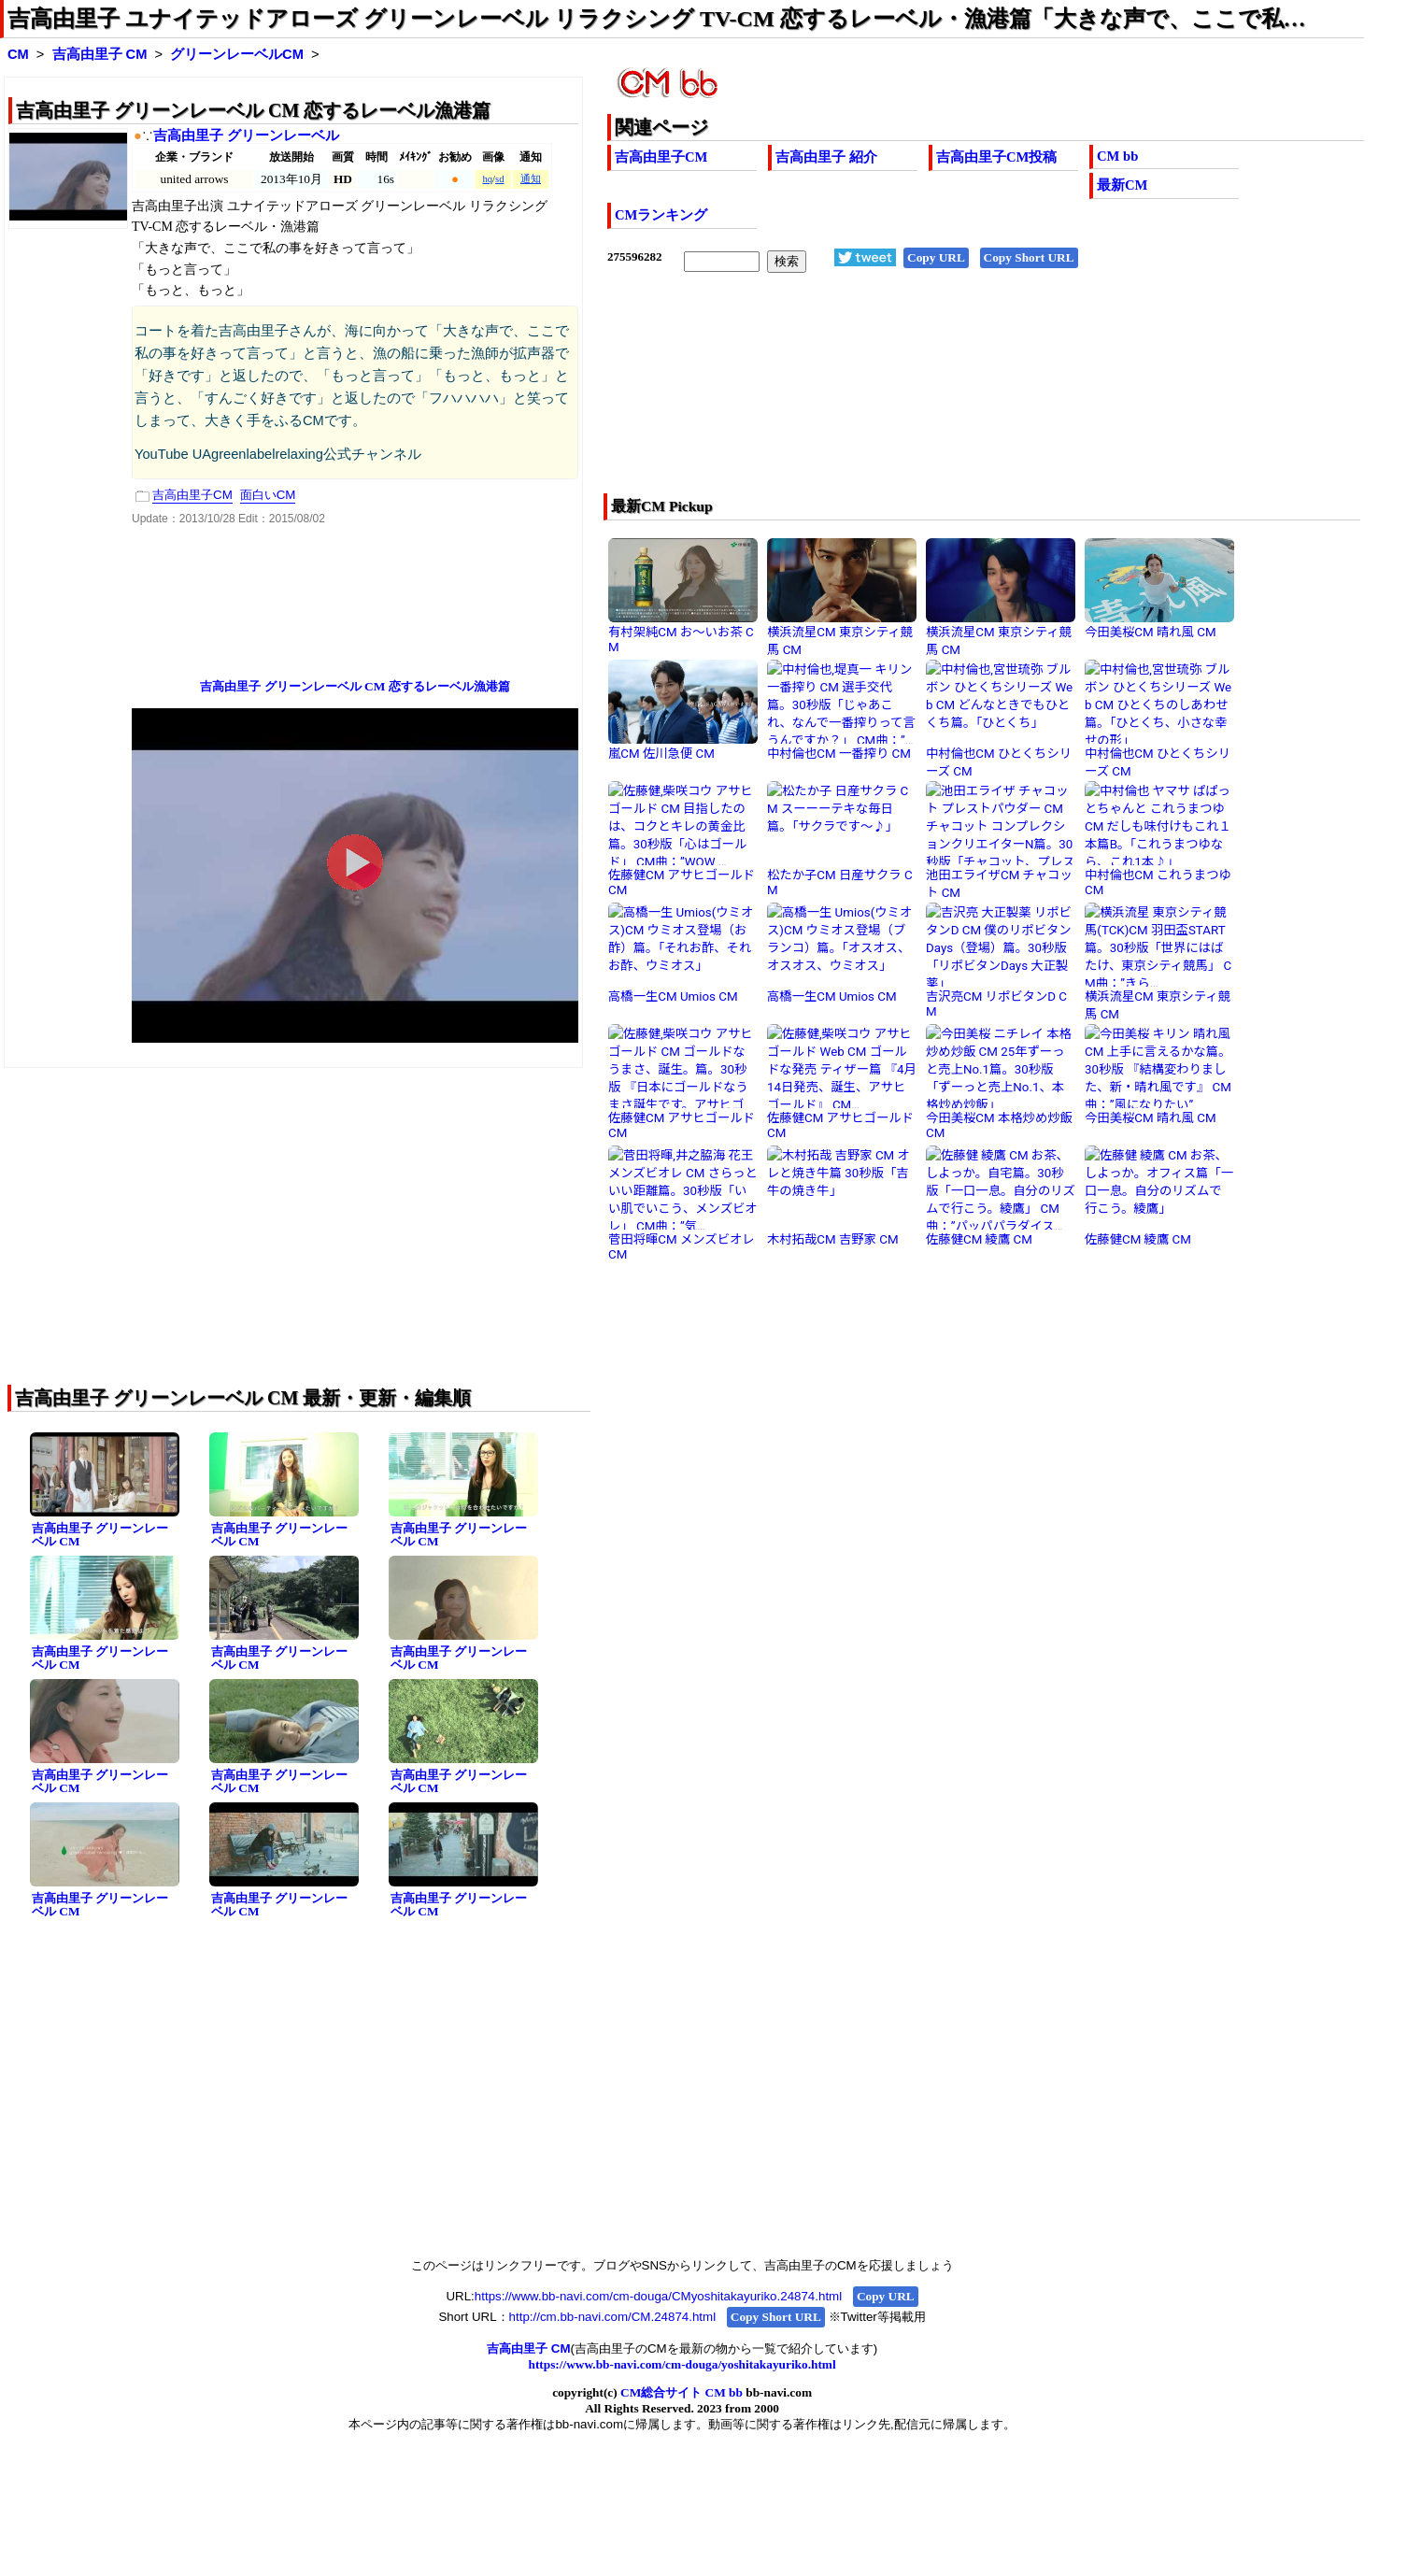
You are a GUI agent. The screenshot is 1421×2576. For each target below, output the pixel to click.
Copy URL (936, 257)
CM (18, 54)
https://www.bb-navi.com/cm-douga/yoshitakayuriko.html (681, 2364)
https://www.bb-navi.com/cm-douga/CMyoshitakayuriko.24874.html (658, 2296)
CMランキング (661, 214)
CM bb (1117, 156)
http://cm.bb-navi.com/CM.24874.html (612, 2317)
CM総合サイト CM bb (681, 2392)
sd (499, 179)
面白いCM (268, 495)
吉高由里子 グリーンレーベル (246, 135)
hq (487, 179)
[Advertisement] (910, 395)
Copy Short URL (1029, 257)
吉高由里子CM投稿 (996, 156)
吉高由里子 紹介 (826, 156)
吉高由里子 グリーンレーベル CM (100, 1535)
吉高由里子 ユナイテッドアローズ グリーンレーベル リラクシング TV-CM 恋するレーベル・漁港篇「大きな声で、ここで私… (656, 19)
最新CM (1122, 185)
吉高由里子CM (661, 156)
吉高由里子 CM (100, 54)
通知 (530, 179)
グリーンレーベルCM (237, 54)
